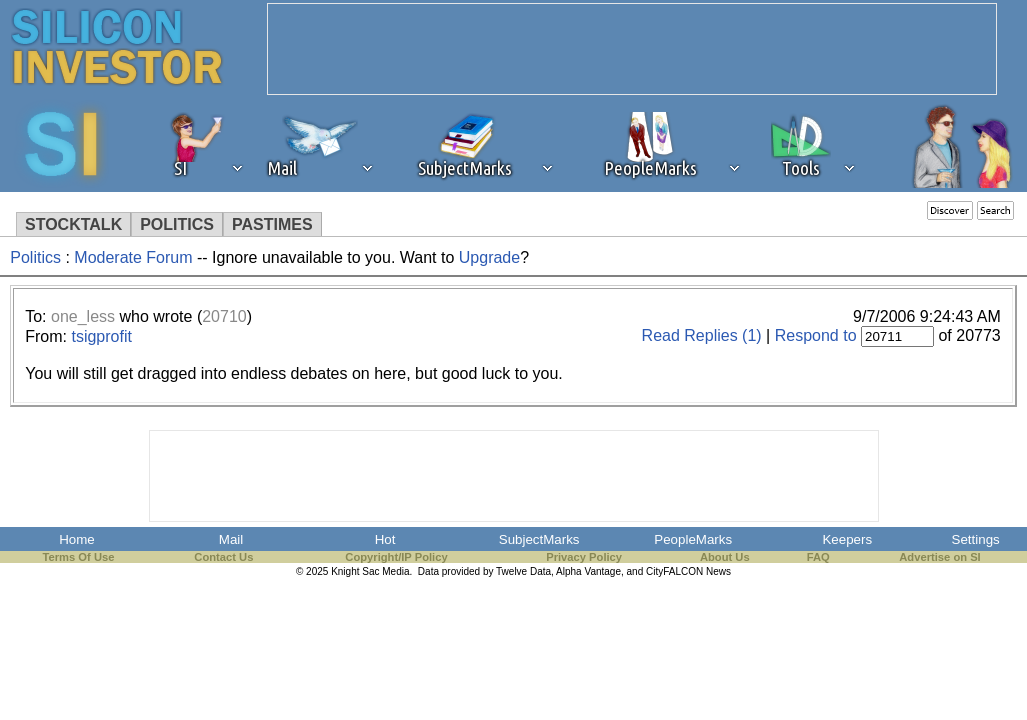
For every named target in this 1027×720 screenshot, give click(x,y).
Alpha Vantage (588, 571)
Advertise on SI (939, 557)
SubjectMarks (539, 539)
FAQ (818, 557)
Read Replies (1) (702, 335)
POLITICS (177, 224)
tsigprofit (101, 336)
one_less (83, 316)
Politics (35, 257)
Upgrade (489, 257)
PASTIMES (272, 224)
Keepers (847, 539)
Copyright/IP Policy (396, 557)
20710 (224, 316)
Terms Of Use (78, 557)
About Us (725, 557)
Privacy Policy (584, 557)
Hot (385, 539)
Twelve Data (523, 571)
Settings (976, 539)
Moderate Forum (133, 257)
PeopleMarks (693, 539)
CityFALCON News (688, 571)
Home (77, 539)
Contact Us (223, 557)
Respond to (816, 335)
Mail (231, 539)
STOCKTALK (73, 224)
